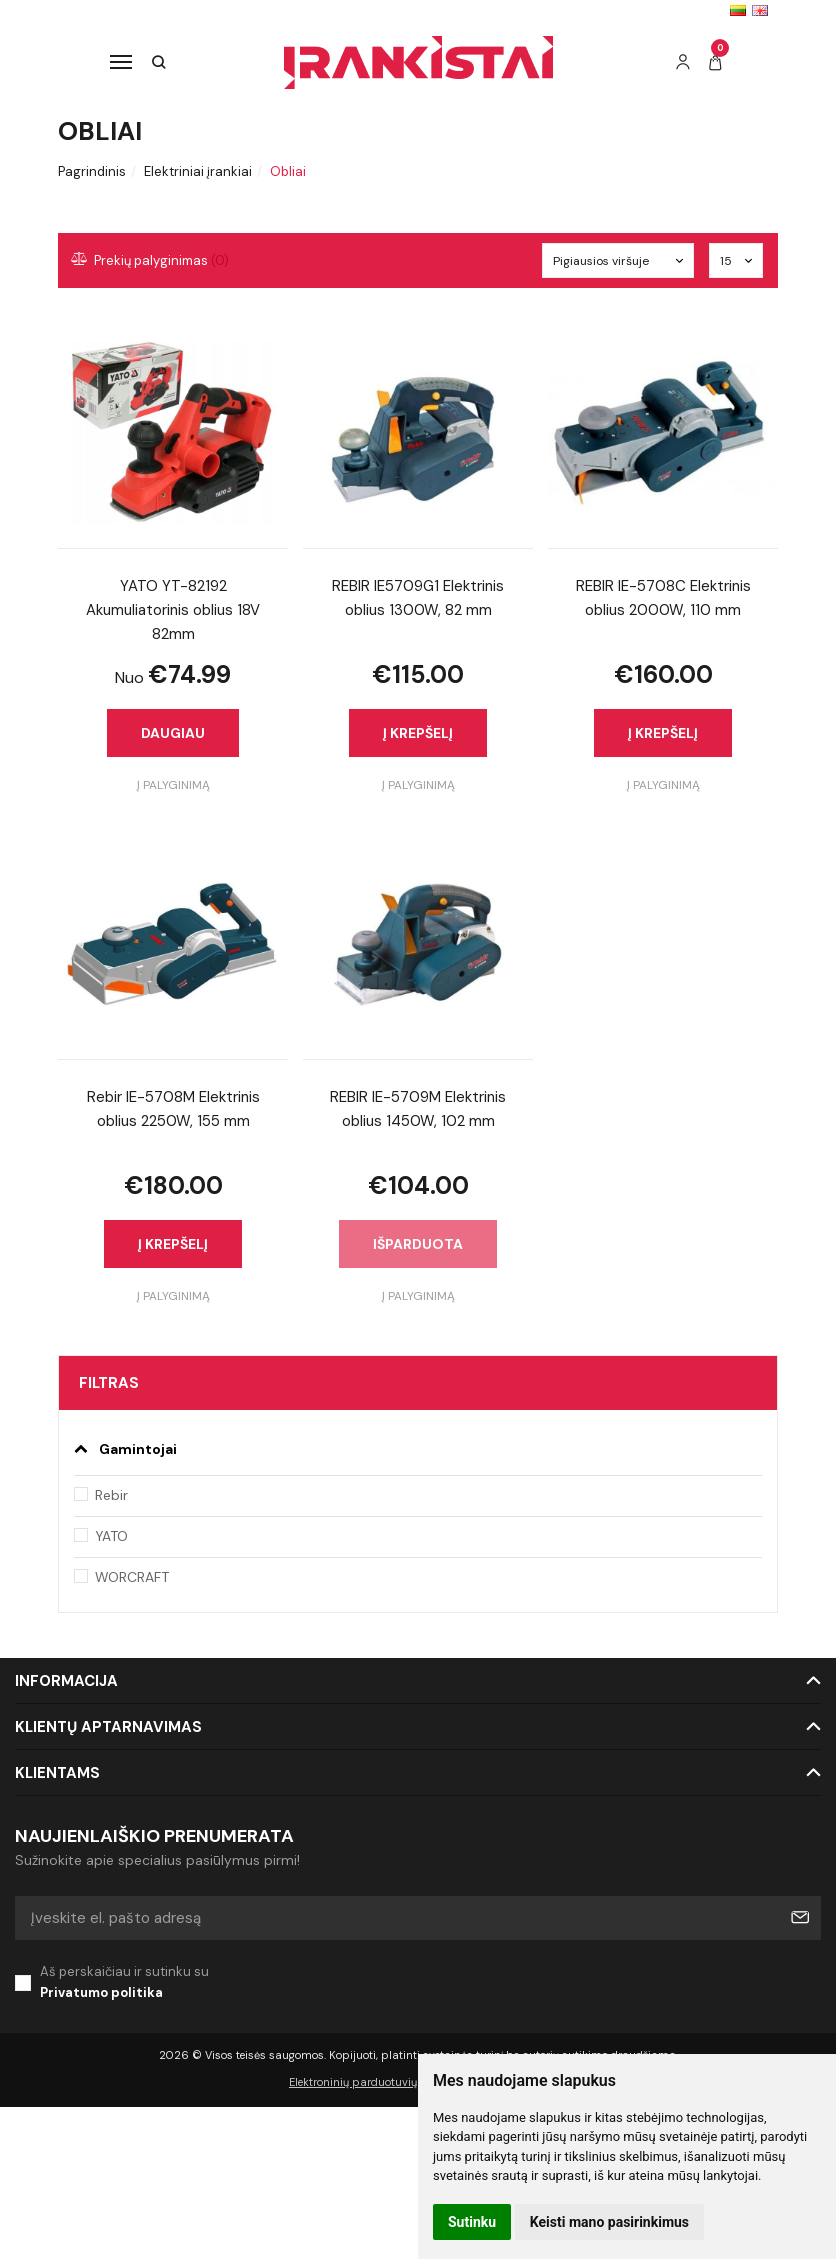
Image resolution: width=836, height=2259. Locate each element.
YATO (111, 1536)
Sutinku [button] (472, 2222)
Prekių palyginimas (151, 260)
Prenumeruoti (799, 1918)
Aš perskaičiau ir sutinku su (430, 1983)
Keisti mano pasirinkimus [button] (609, 2222)
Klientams (57, 1773)
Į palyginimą (173, 785)
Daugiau (173, 733)
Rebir (111, 1495)
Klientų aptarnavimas (108, 1727)
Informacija (66, 1681)
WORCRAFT (132, 1577)
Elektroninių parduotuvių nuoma (373, 2082)
